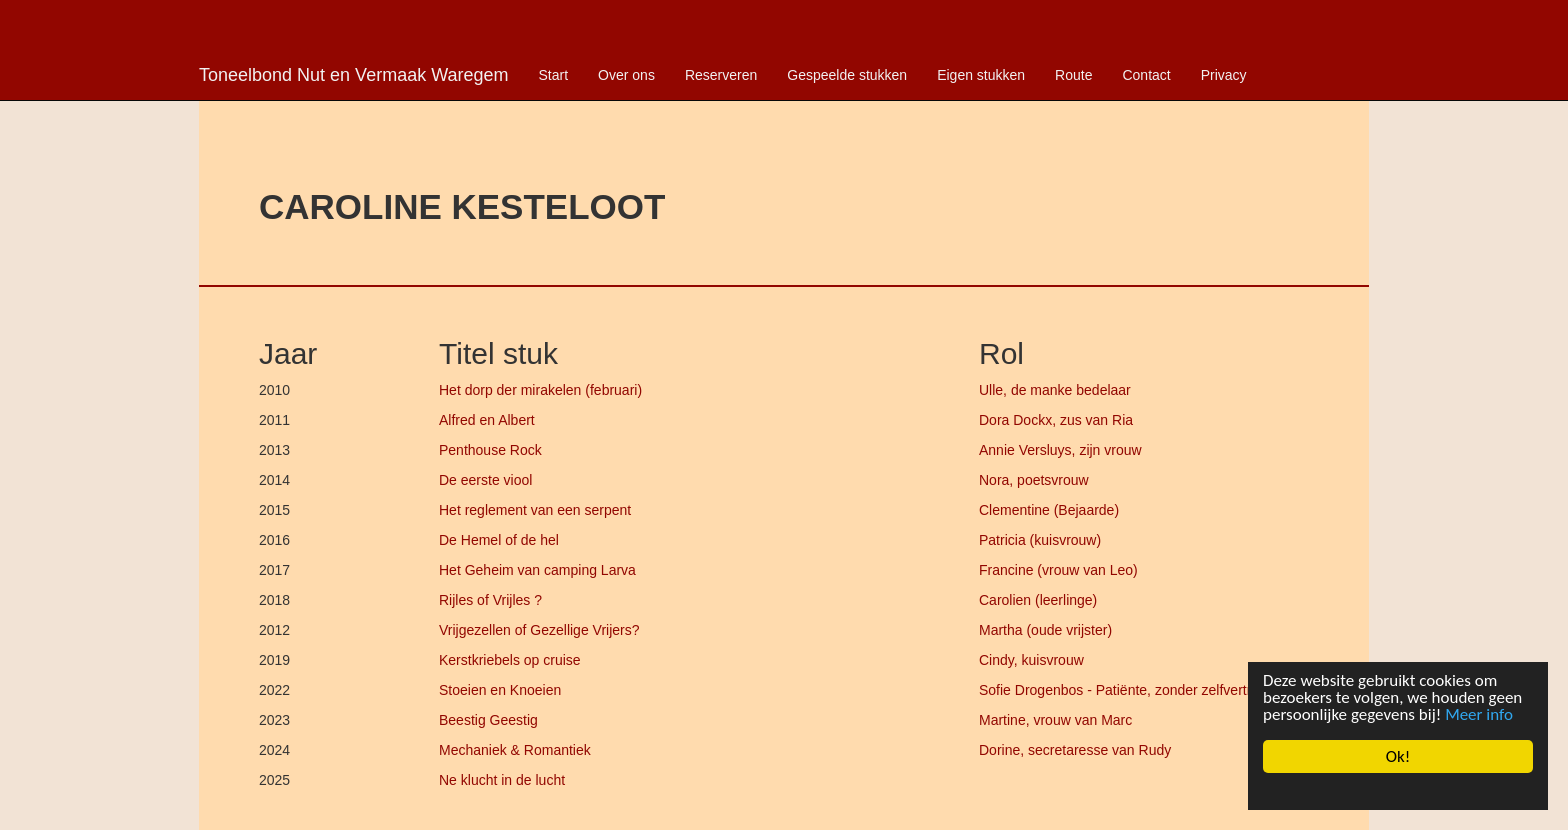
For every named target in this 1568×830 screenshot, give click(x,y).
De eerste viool (485, 480)
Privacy (1224, 75)
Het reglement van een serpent (535, 510)
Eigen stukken (981, 75)
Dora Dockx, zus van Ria (1056, 420)
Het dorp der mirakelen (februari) (540, 390)
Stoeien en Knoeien (500, 690)
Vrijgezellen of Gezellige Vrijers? (539, 630)
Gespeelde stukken (847, 75)
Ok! (1398, 756)
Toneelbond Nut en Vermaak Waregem (354, 75)
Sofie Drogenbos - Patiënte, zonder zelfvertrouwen (1136, 690)
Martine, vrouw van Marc (1055, 720)
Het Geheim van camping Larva (537, 570)
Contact (1146, 75)
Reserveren (721, 75)
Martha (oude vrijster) (1045, 630)
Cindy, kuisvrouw (1031, 660)
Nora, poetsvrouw (1034, 480)
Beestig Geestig (488, 720)
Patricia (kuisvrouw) (1040, 540)
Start (554, 75)
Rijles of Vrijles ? (490, 600)
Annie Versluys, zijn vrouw (1060, 450)
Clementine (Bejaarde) (1049, 510)
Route (1073, 75)
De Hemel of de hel (499, 540)
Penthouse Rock (490, 450)
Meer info (1479, 714)
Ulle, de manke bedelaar (1055, 390)
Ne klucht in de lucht (502, 780)
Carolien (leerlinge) (1038, 600)
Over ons (626, 75)
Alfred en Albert (487, 420)
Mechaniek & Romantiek (515, 750)
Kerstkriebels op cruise (510, 660)
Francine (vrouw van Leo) (1058, 570)
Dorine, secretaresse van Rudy (1075, 750)
